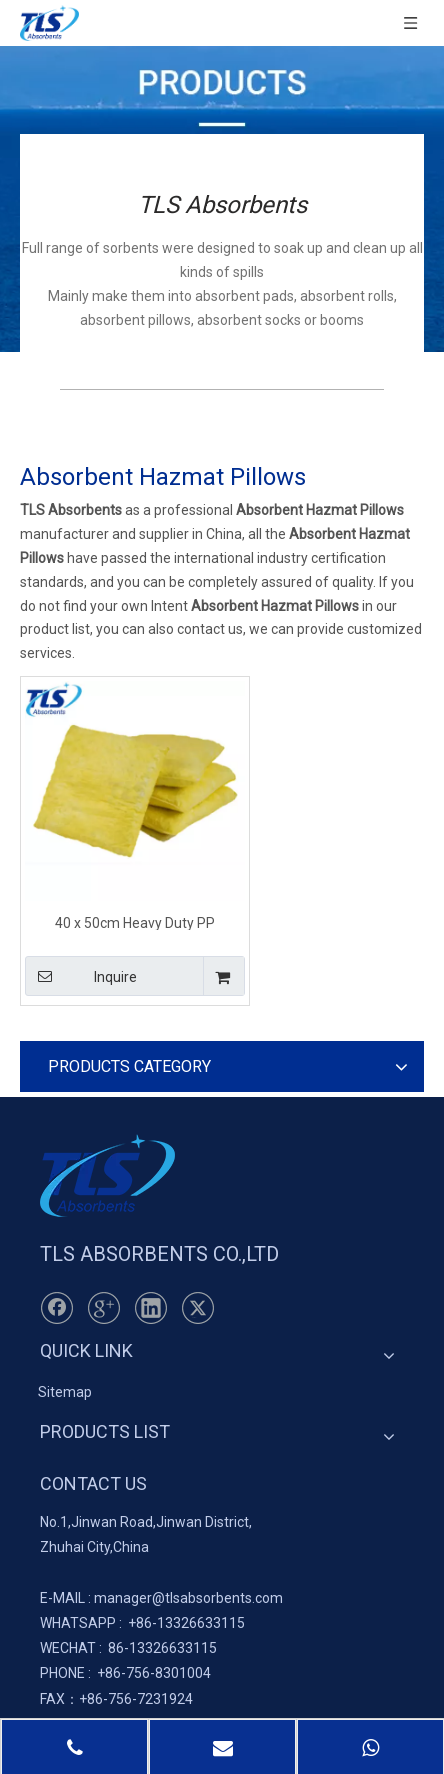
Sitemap (65, 1392)
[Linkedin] (151, 1308)
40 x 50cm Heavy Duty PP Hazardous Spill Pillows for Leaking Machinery (135, 922)
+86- (142, 1623)
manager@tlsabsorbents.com (188, 1598)
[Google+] (104, 1308)
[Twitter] (198, 1308)
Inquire (81, 976)
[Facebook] (57, 1308)
